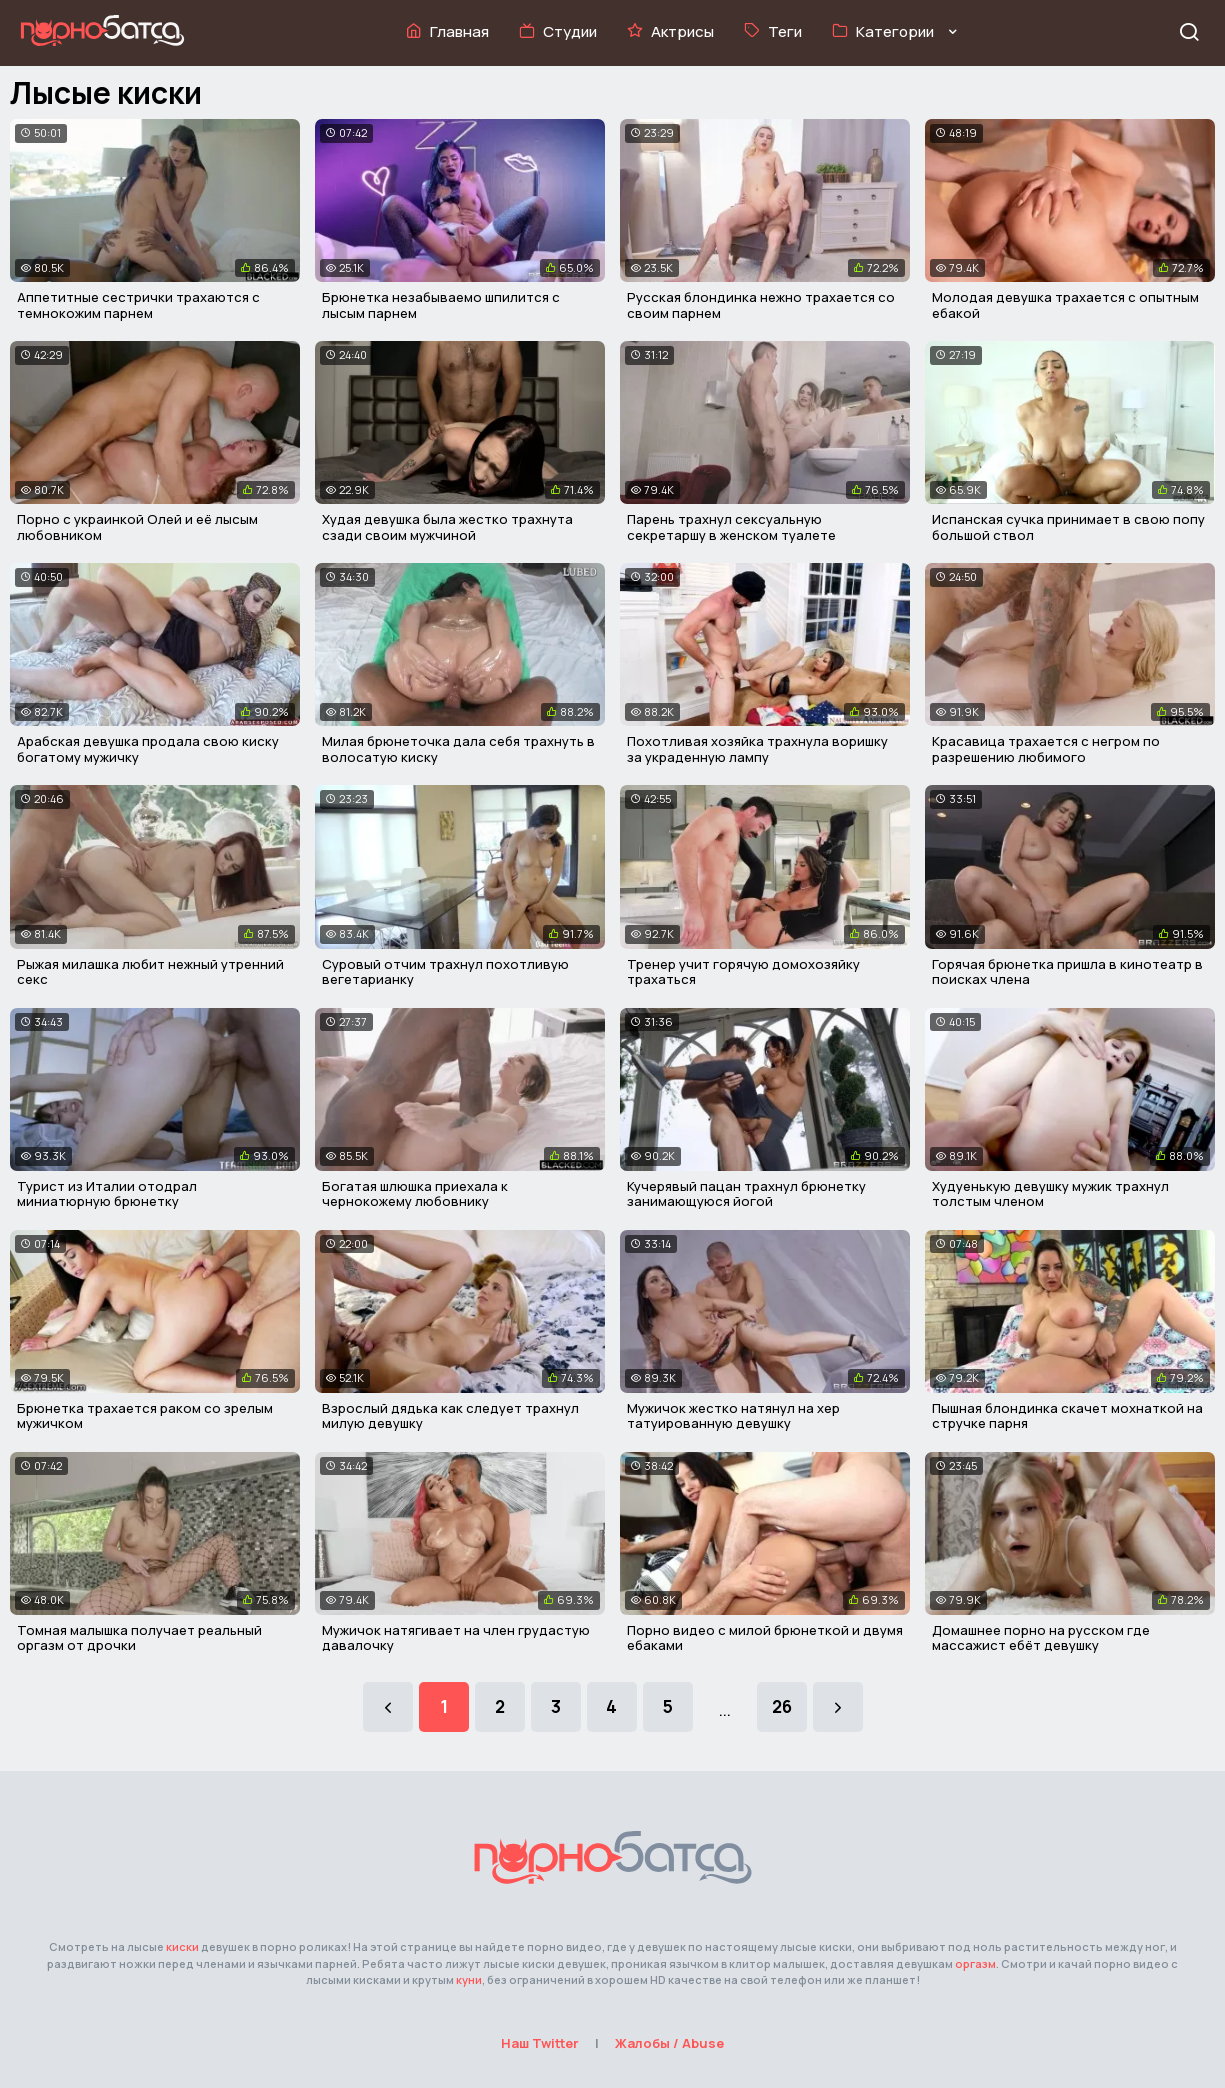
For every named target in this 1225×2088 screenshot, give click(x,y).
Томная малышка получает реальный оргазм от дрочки (139, 1638)
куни (469, 1979)
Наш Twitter (540, 2043)
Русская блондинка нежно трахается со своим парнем (761, 305)
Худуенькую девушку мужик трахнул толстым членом (1050, 1194)
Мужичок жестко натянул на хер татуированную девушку (733, 1416)
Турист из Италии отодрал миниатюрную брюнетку (107, 1194)
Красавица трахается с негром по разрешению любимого (1046, 749)
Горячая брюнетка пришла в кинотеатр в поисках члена (1067, 972)
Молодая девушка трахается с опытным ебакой (1065, 305)
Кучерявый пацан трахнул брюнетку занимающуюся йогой (746, 1194)
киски (182, 1946)
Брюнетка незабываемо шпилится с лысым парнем (441, 305)
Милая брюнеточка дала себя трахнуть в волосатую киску (458, 749)
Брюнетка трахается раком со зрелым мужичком (145, 1416)
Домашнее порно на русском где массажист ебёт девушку (1041, 1638)
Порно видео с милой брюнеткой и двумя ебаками (765, 1638)
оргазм (975, 1963)
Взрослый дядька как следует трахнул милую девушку (450, 1416)
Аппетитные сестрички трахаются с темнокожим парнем (138, 305)
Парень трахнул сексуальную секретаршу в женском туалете (731, 527)
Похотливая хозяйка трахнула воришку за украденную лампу (757, 749)
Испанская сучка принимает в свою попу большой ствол (1068, 527)
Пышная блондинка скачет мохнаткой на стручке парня (1067, 1416)
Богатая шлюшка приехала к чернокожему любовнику (415, 1194)
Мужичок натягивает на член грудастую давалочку (456, 1638)
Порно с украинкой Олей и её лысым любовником (137, 527)
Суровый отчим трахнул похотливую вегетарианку (445, 972)
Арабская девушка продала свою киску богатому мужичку (148, 749)
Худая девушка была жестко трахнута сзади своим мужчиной (447, 527)
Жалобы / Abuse (669, 2043)
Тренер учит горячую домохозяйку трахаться (743, 972)
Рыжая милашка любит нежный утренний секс (150, 972)
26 (782, 1706)
